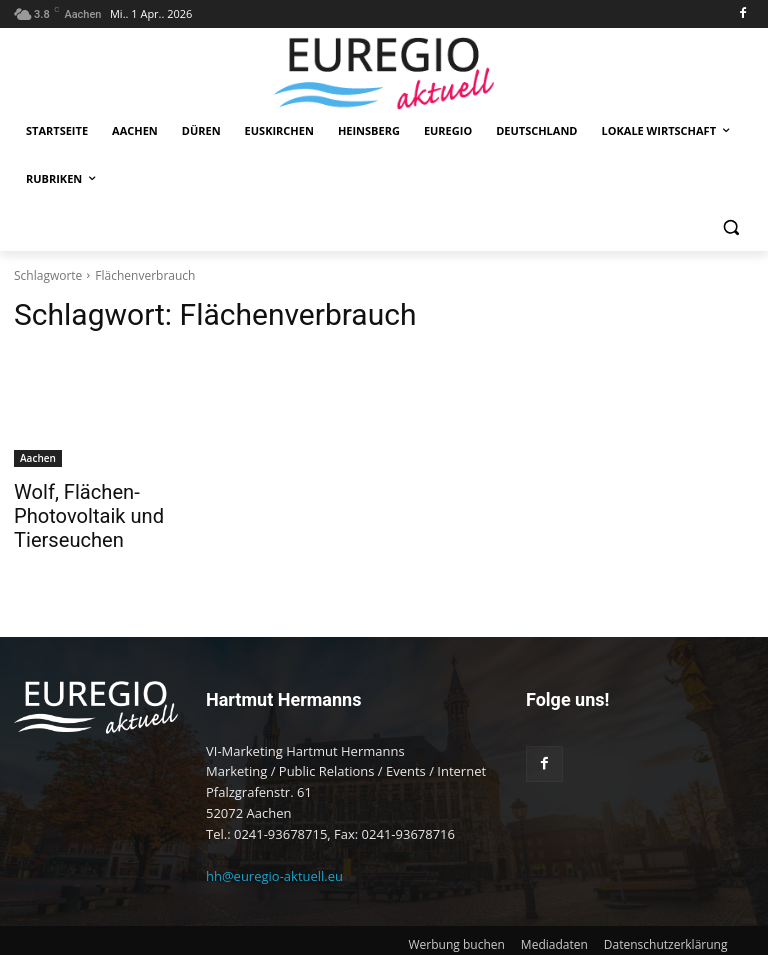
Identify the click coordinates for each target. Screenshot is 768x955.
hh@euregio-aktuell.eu (274, 847)
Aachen (38, 458)
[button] (730, 227)
